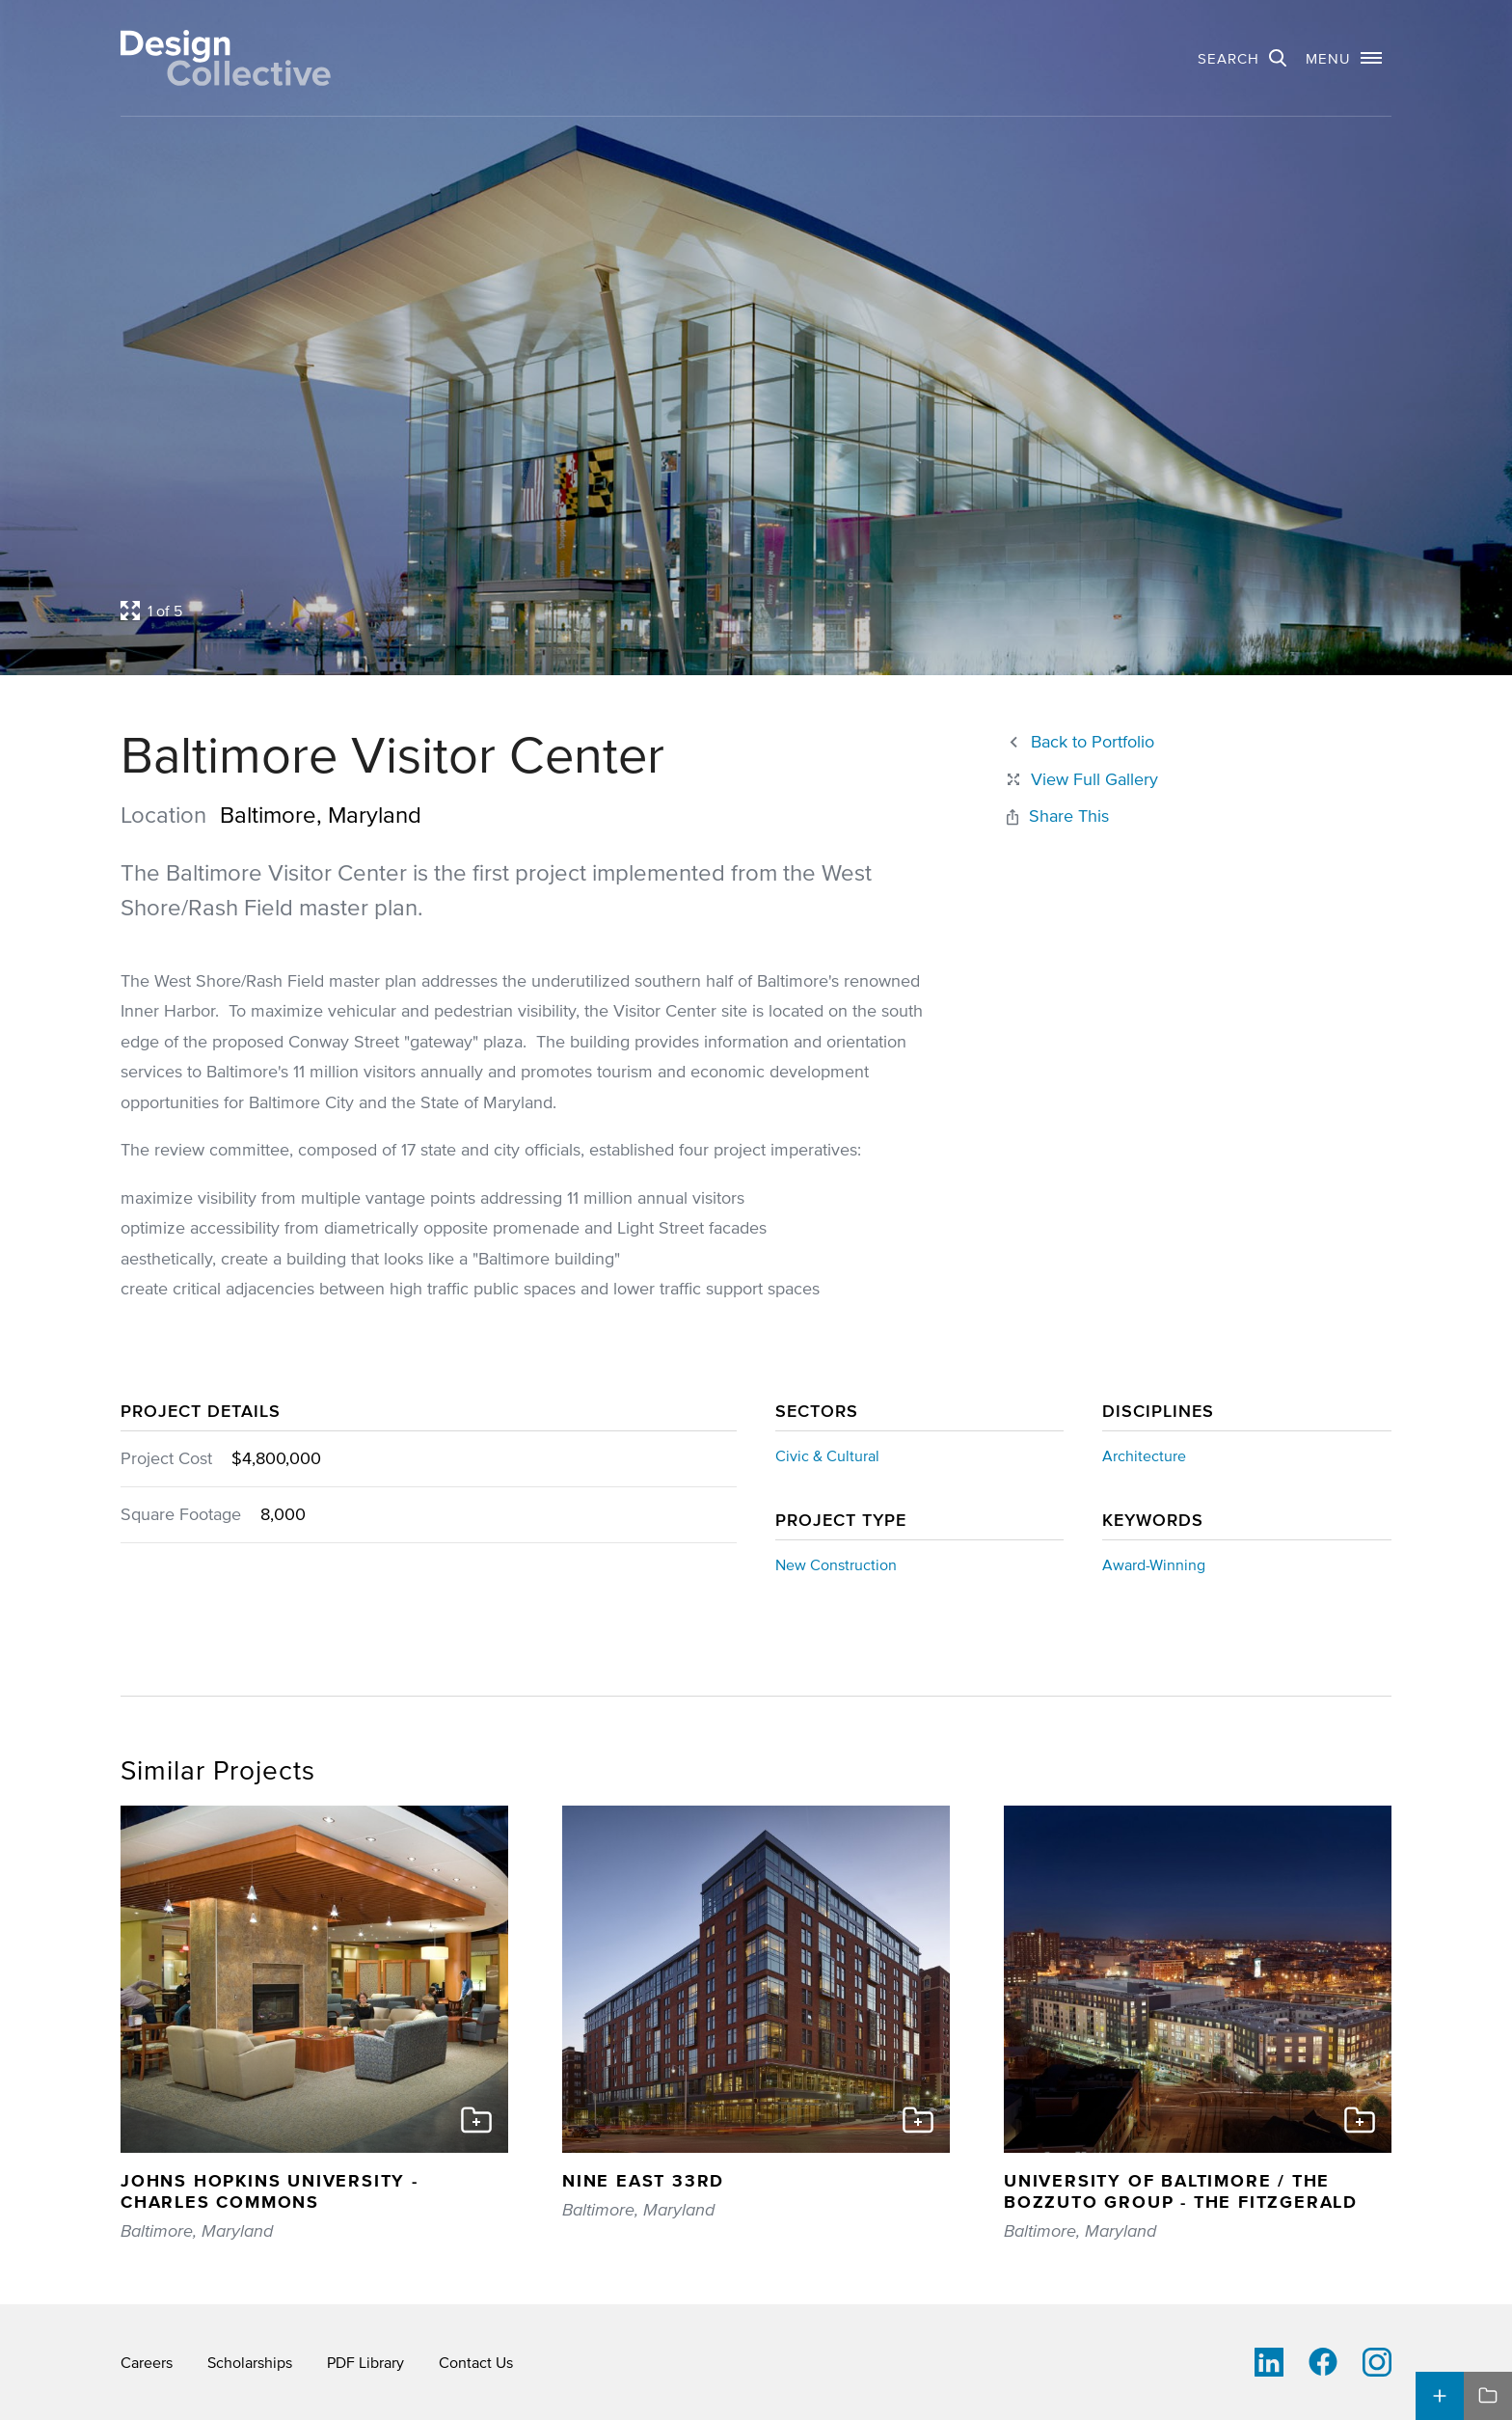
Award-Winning (1153, 1564)
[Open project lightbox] (590, 610)
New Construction (836, 1564)
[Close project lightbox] (1081, 780)
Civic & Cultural (827, 1455)
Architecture (1144, 1455)
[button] (1343, 58)
